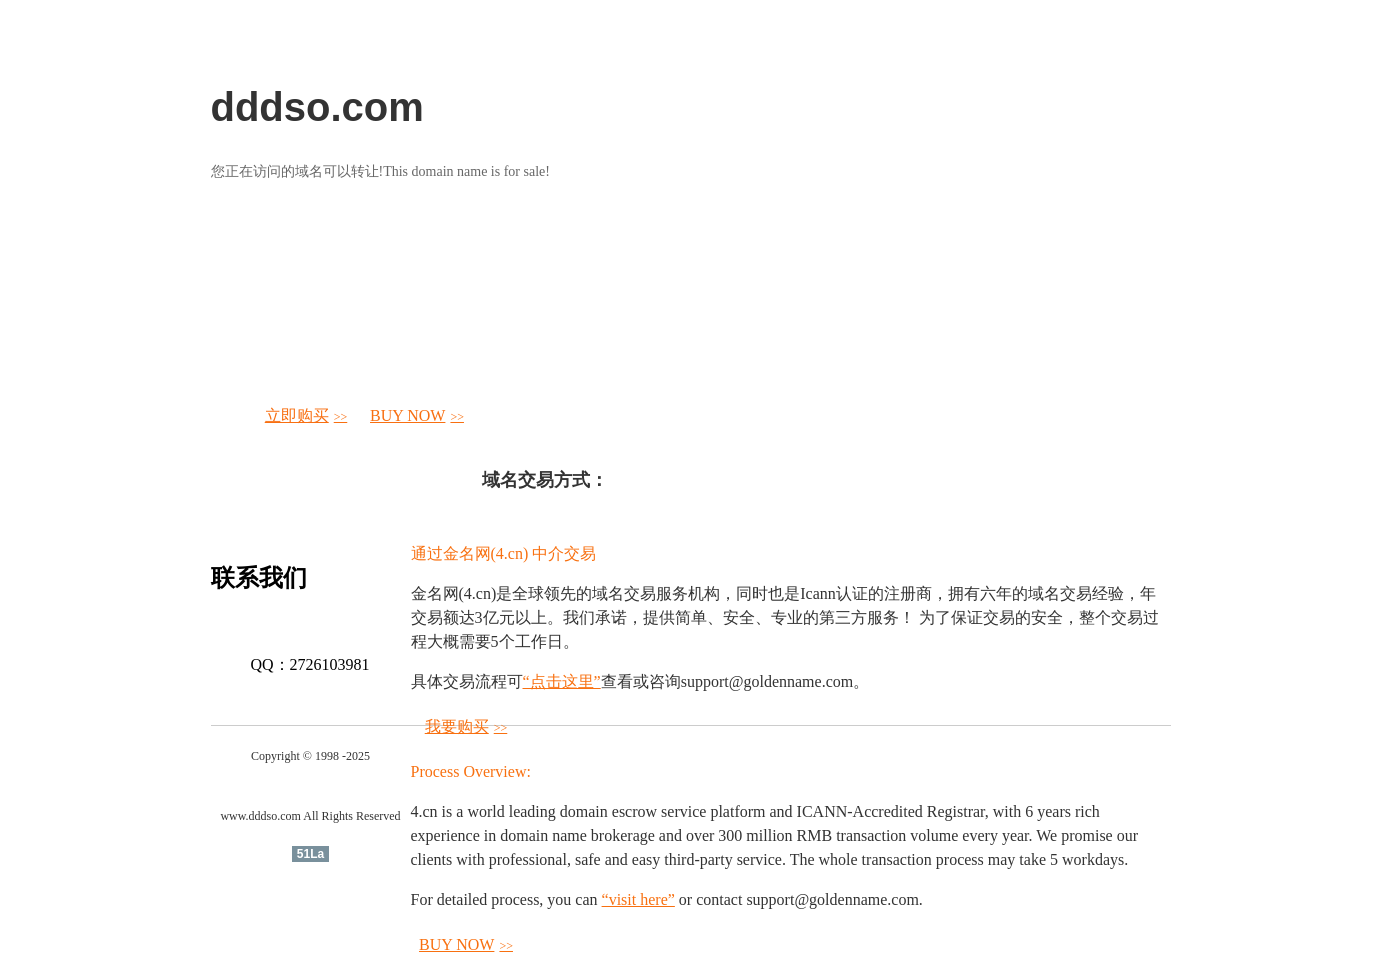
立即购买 (306, 415)
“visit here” (638, 899)
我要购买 (466, 726)
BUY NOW (417, 415)
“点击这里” (562, 681)
